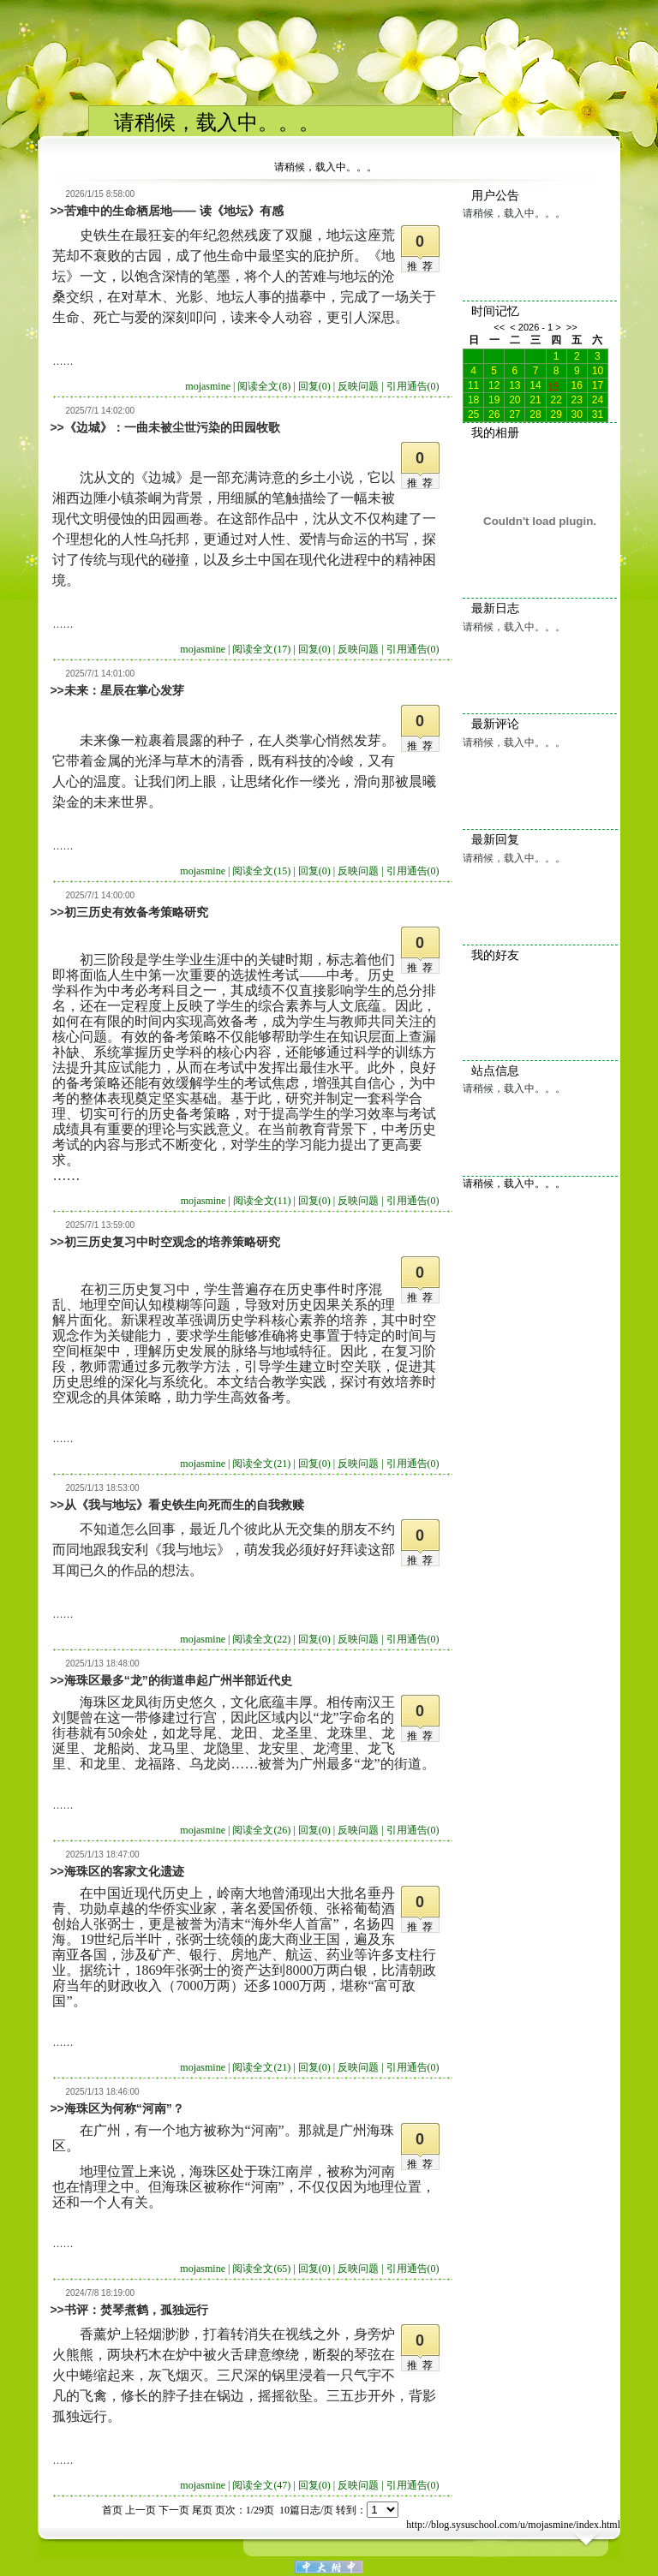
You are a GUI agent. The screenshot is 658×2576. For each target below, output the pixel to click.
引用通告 (413, 386)
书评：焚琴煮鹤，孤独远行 (136, 2310)
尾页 (202, 2510)
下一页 (174, 2510)
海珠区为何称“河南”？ (124, 2108)
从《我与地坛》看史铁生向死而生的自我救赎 (184, 1505)
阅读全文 (263, 386)
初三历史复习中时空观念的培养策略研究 (172, 1242)
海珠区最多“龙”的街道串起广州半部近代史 (178, 1680)
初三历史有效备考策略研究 (136, 912)
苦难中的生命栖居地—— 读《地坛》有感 (174, 211)
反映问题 (358, 386)
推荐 (422, 266)
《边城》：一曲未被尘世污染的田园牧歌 (172, 427)
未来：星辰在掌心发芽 (124, 690)
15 (553, 385)
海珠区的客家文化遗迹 (124, 1871)
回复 (314, 386)
